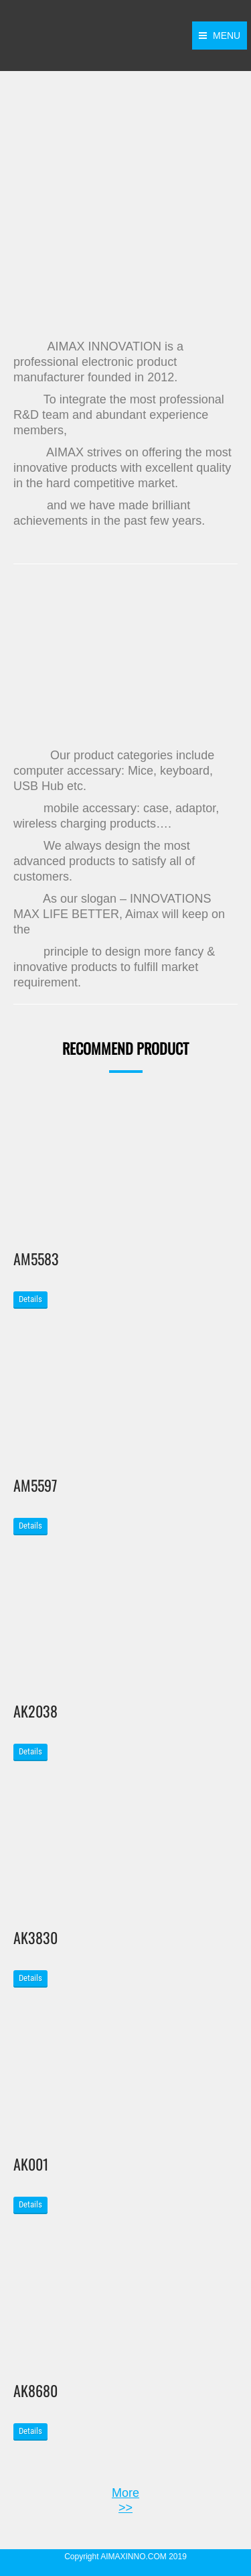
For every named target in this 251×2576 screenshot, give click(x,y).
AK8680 (35, 2390)
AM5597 (35, 1485)
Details (30, 1299)
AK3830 (35, 1937)
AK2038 (35, 1711)
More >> (125, 2500)
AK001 (30, 2164)
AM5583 (36, 1258)
